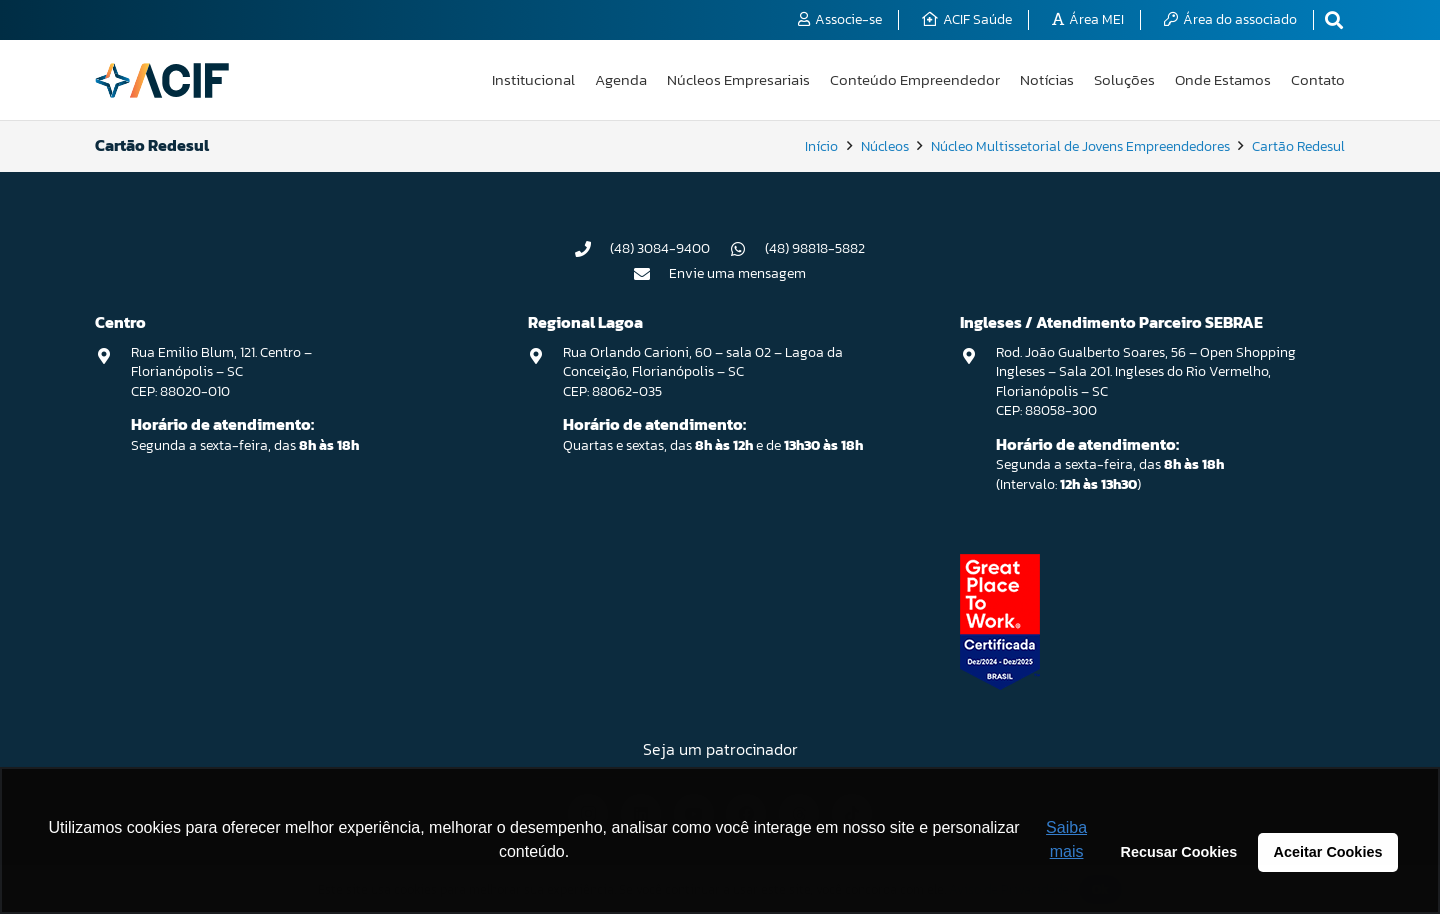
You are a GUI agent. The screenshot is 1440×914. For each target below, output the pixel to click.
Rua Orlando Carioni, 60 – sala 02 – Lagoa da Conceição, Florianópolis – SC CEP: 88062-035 (703, 372)
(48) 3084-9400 (660, 248)
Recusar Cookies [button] (1179, 852)
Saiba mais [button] (1066, 839)
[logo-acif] (162, 80)
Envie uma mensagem (737, 273)
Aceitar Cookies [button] (1328, 852)
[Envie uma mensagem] (652, 274)
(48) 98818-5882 (815, 248)
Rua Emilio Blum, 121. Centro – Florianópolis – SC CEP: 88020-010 (221, 372)
